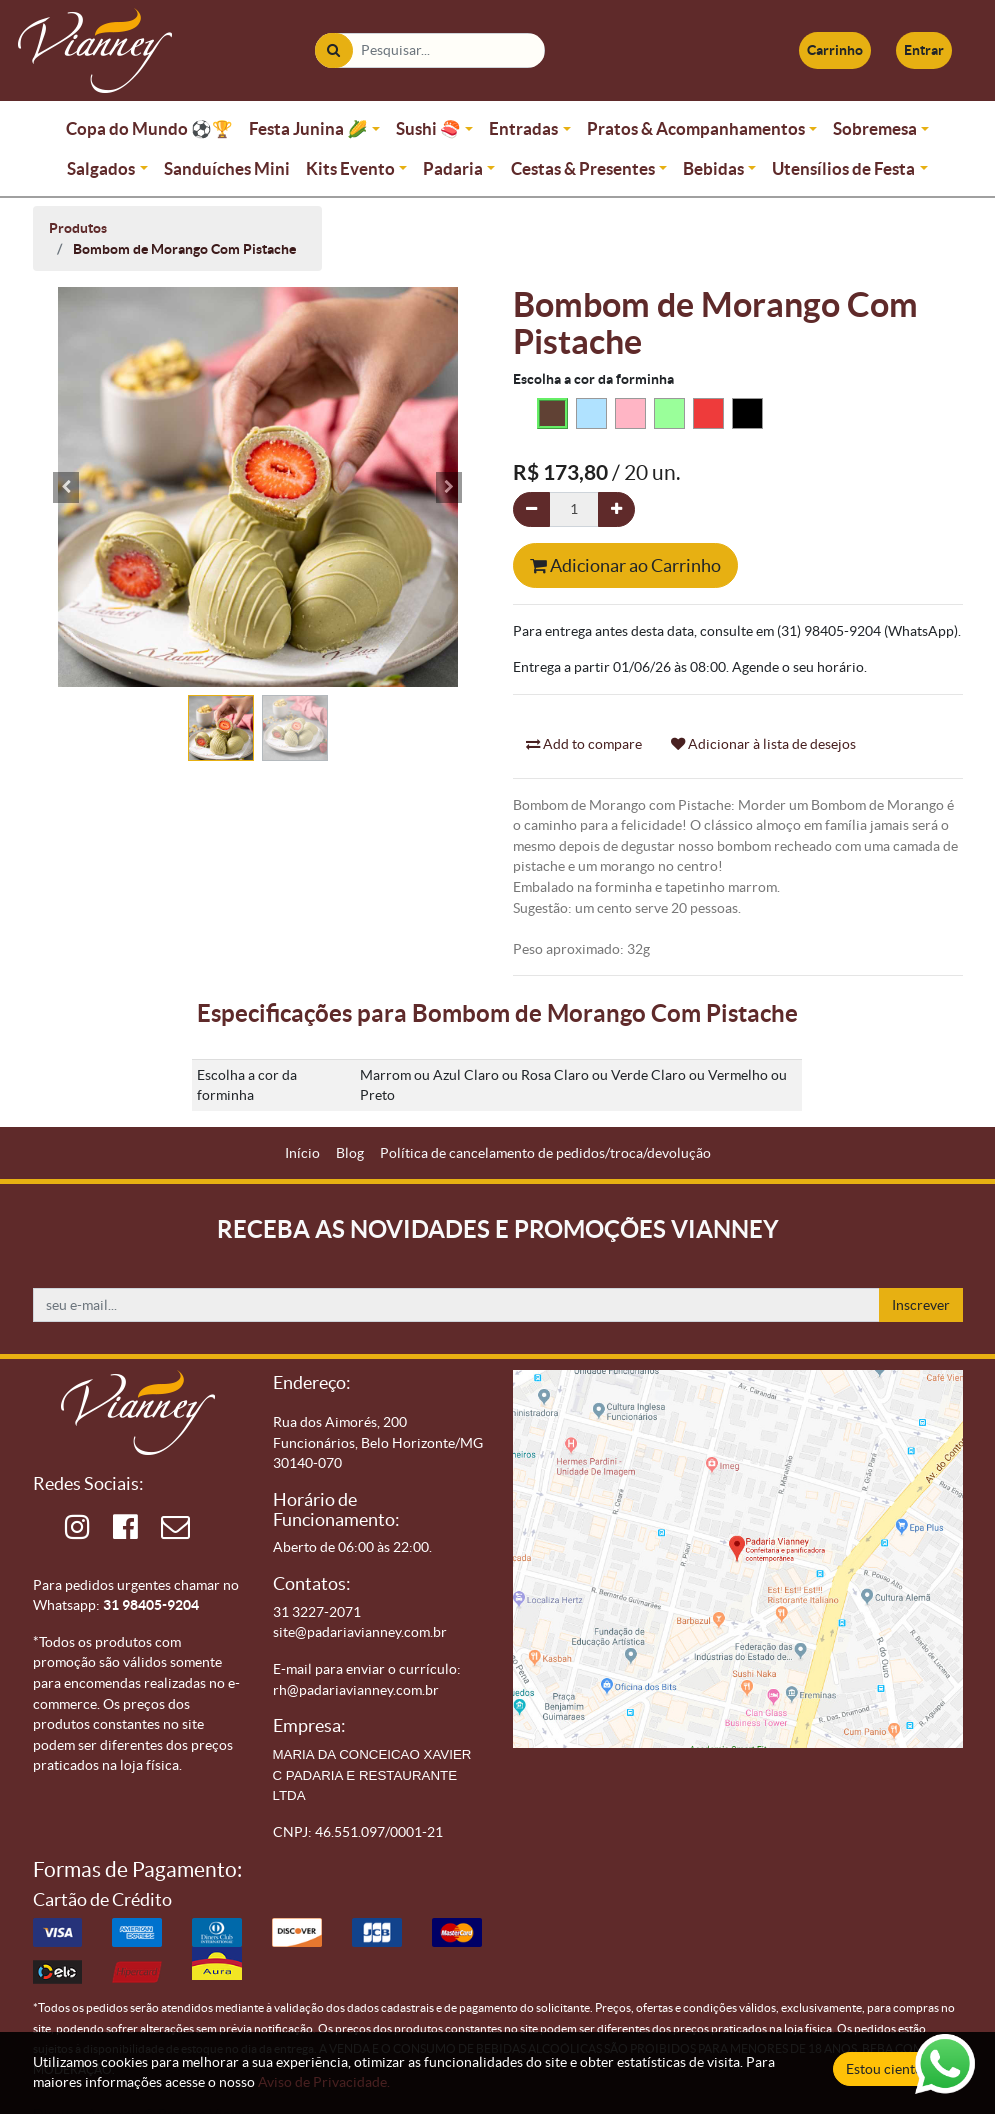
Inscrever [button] (921, 1305)
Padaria (453, 168)
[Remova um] (531, 509)
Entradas (523, 128)
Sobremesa (875, 128)
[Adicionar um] (616, 509)
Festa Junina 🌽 (308, 128)
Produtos (78, 228)
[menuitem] (302, 1153)
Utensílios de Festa (843, 168)
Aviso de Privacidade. (324, 2082)
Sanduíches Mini (227, 168)
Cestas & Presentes (583, 168)
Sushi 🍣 (428, 128)
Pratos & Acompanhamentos (696, 128)
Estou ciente (884, 2069)
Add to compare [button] (584, 744)
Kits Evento (350, 168)
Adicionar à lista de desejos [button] (763, 744)
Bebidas (713, 168)
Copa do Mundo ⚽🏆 (149, 128)
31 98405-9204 (151, 1605)
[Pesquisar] (333, 50)
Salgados (101, 168)
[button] (67, 487)
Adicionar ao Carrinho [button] (625, 565)
